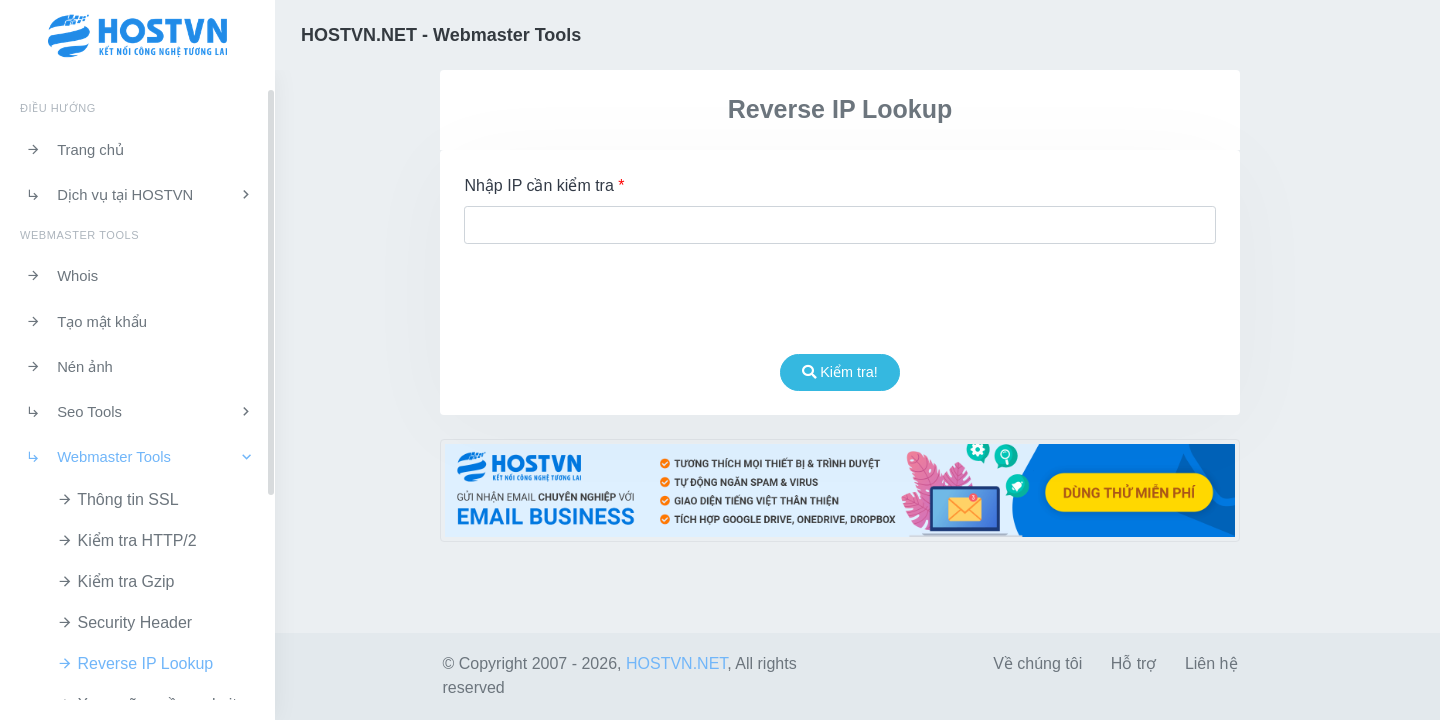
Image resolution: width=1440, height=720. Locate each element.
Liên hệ (1211, 663)
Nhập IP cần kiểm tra (544, 185)
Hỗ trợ (1134, 663)
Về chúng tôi (1037, 663)
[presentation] (840, 299)
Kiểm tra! (840, 372)
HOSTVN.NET (676, 663)
